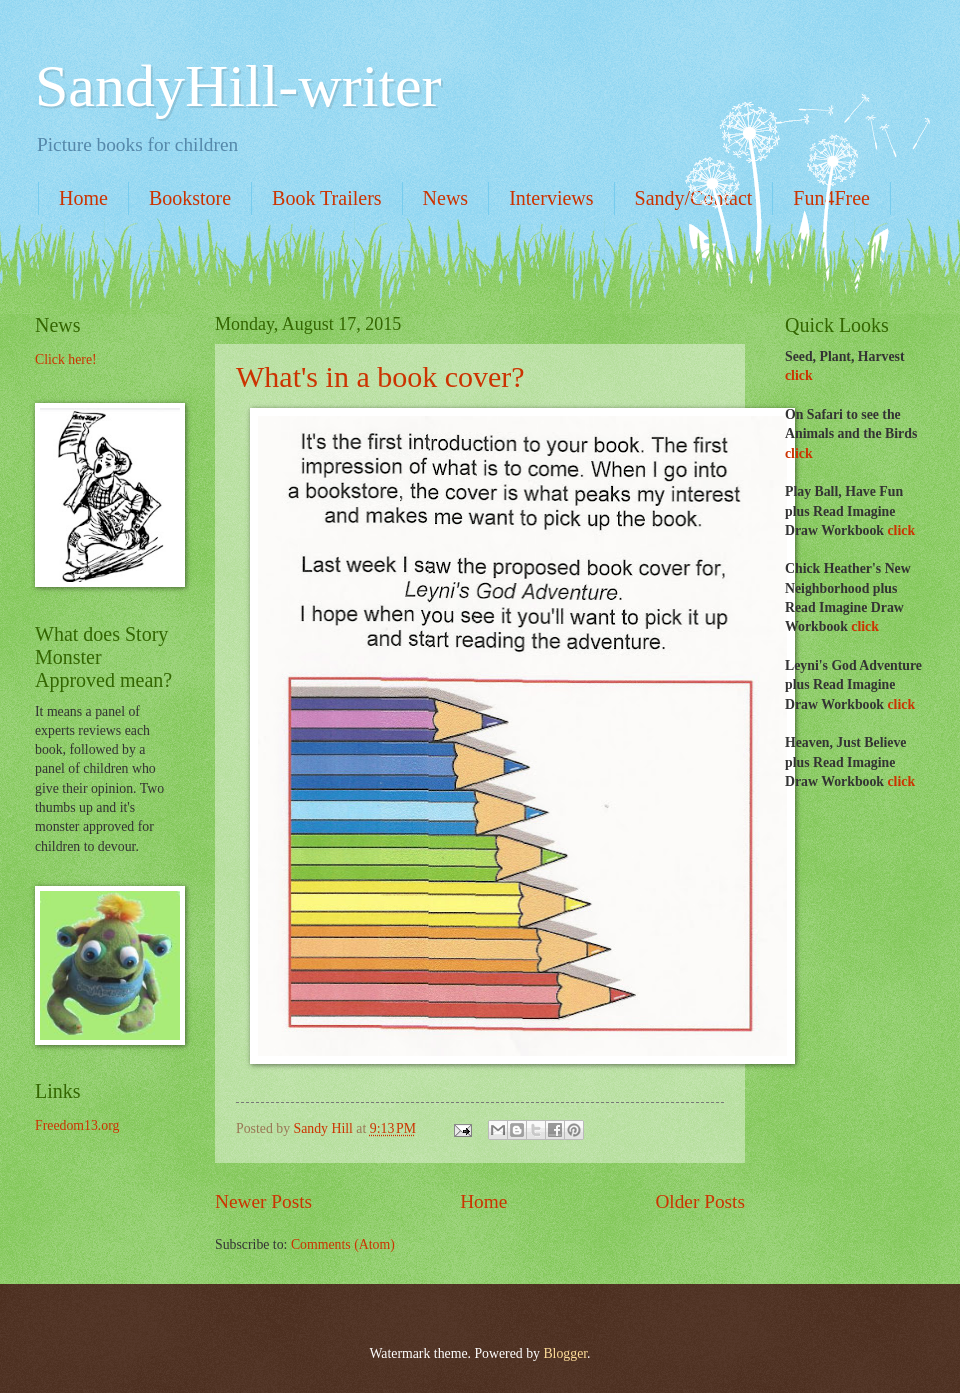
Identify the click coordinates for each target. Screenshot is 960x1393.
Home (83, 198)
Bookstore (190, 198)
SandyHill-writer (238, 86)
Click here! (66, 359)
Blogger (565, 1353)
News (446, 198)
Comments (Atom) (343, 1244)
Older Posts (700, 1201)
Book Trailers (326, 198)
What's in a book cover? (380, 376)
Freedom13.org (77, 1125)
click (799, 375)
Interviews (551, 198)
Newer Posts (263, 1201)
